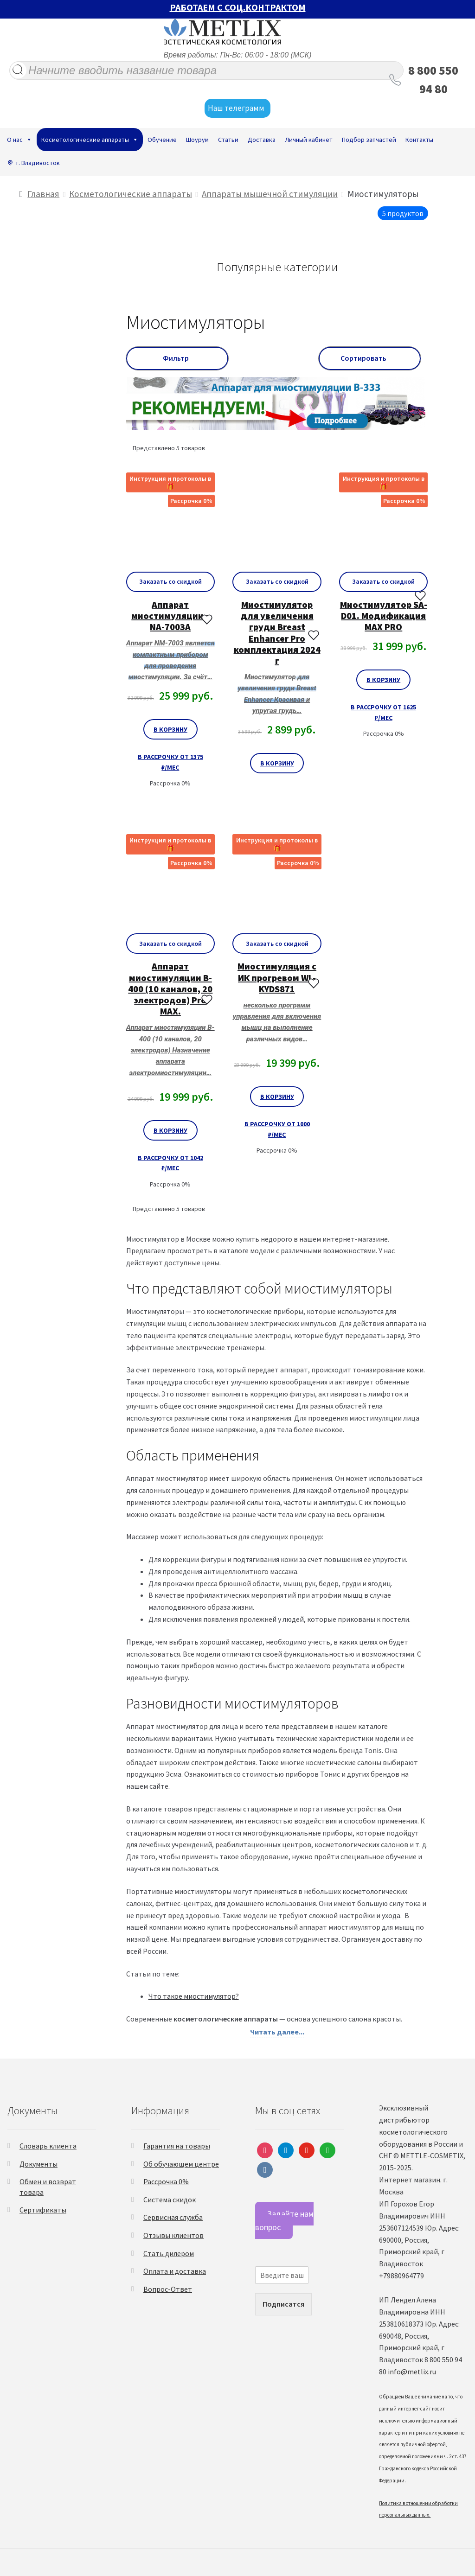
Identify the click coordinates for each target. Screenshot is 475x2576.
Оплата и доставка (174, 2271)
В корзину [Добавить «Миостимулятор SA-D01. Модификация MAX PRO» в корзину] (383, 680)
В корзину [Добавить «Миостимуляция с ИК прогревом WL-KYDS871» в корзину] (277, 1096)
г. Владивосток (38, 163)
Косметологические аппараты (89, 139)
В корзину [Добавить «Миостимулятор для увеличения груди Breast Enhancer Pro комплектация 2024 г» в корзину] (277, 763)
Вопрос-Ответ (167, 2289)
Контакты (419, 139)
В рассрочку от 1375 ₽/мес (170, 762)
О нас (19, 139)
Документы (38, 2163)
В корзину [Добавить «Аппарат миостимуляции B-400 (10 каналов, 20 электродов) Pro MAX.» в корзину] (170, 1130)
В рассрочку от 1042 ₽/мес (170, 1163)
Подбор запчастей (369, 139)
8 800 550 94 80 (433, 79)
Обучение (162, 139)
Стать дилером (168, 2253)
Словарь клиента (48, 2145)
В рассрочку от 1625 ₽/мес (383, 712)
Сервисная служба (173, 2217)
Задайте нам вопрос (284, 2220)
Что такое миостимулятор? (193, 1996)
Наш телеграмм (237, 108)
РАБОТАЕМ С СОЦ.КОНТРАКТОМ (238, 7)
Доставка (262, 139)
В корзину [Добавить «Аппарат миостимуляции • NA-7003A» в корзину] (170, 729)
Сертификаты (42, 2209)
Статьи (228, 139)
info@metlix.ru (412, 2371)
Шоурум (197, 139)
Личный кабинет (309, 139)
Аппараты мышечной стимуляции (270, 193)
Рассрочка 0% (166, 2181)
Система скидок (169, 2199)
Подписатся (283, 2303)
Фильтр (177, 358)
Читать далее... (277, 2031)
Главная (43, 193)
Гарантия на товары (176, 2145)
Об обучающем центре (181, 2163)
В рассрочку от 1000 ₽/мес (277, 1129)
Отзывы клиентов (173, 2235)
